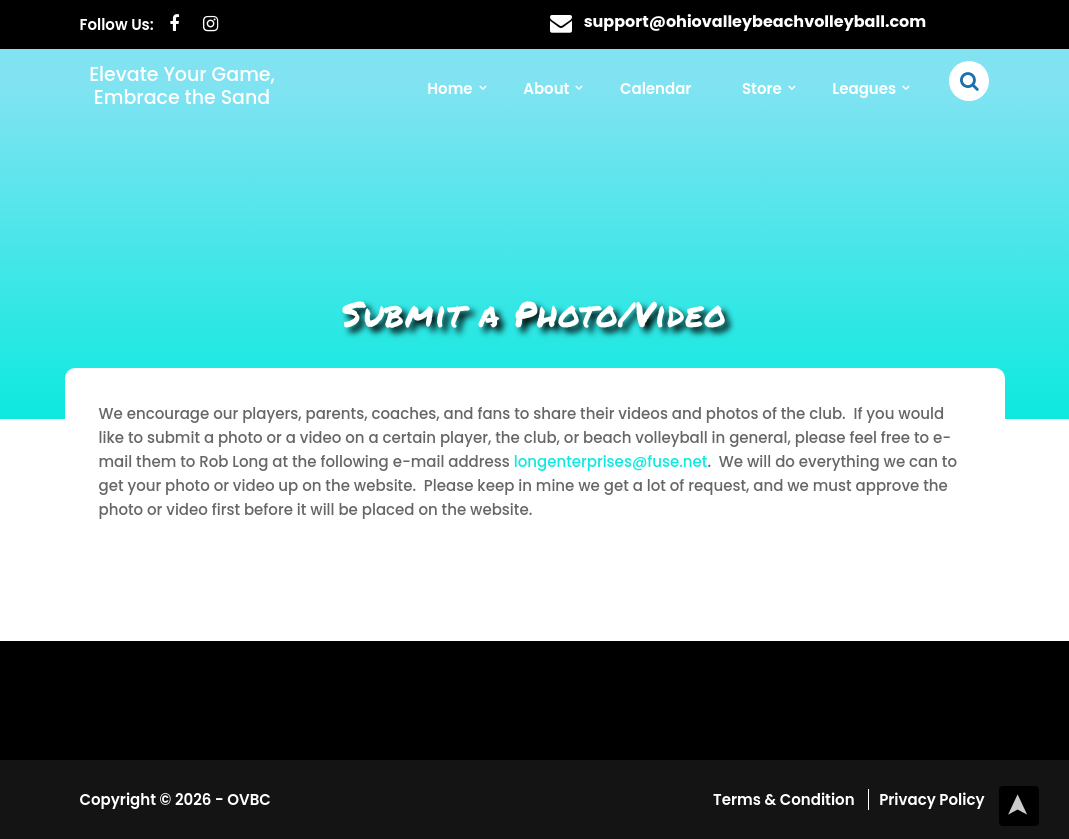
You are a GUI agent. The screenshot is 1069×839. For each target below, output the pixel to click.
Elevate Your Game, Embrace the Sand (182, 86)
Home (449, 88)
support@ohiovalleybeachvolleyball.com (755, 21)
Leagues (864, 88)
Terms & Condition (785, 799)
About (546, 88)
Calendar (655, 88)
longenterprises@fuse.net (611, 461)
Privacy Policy (931, 799)
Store (762, 88)
